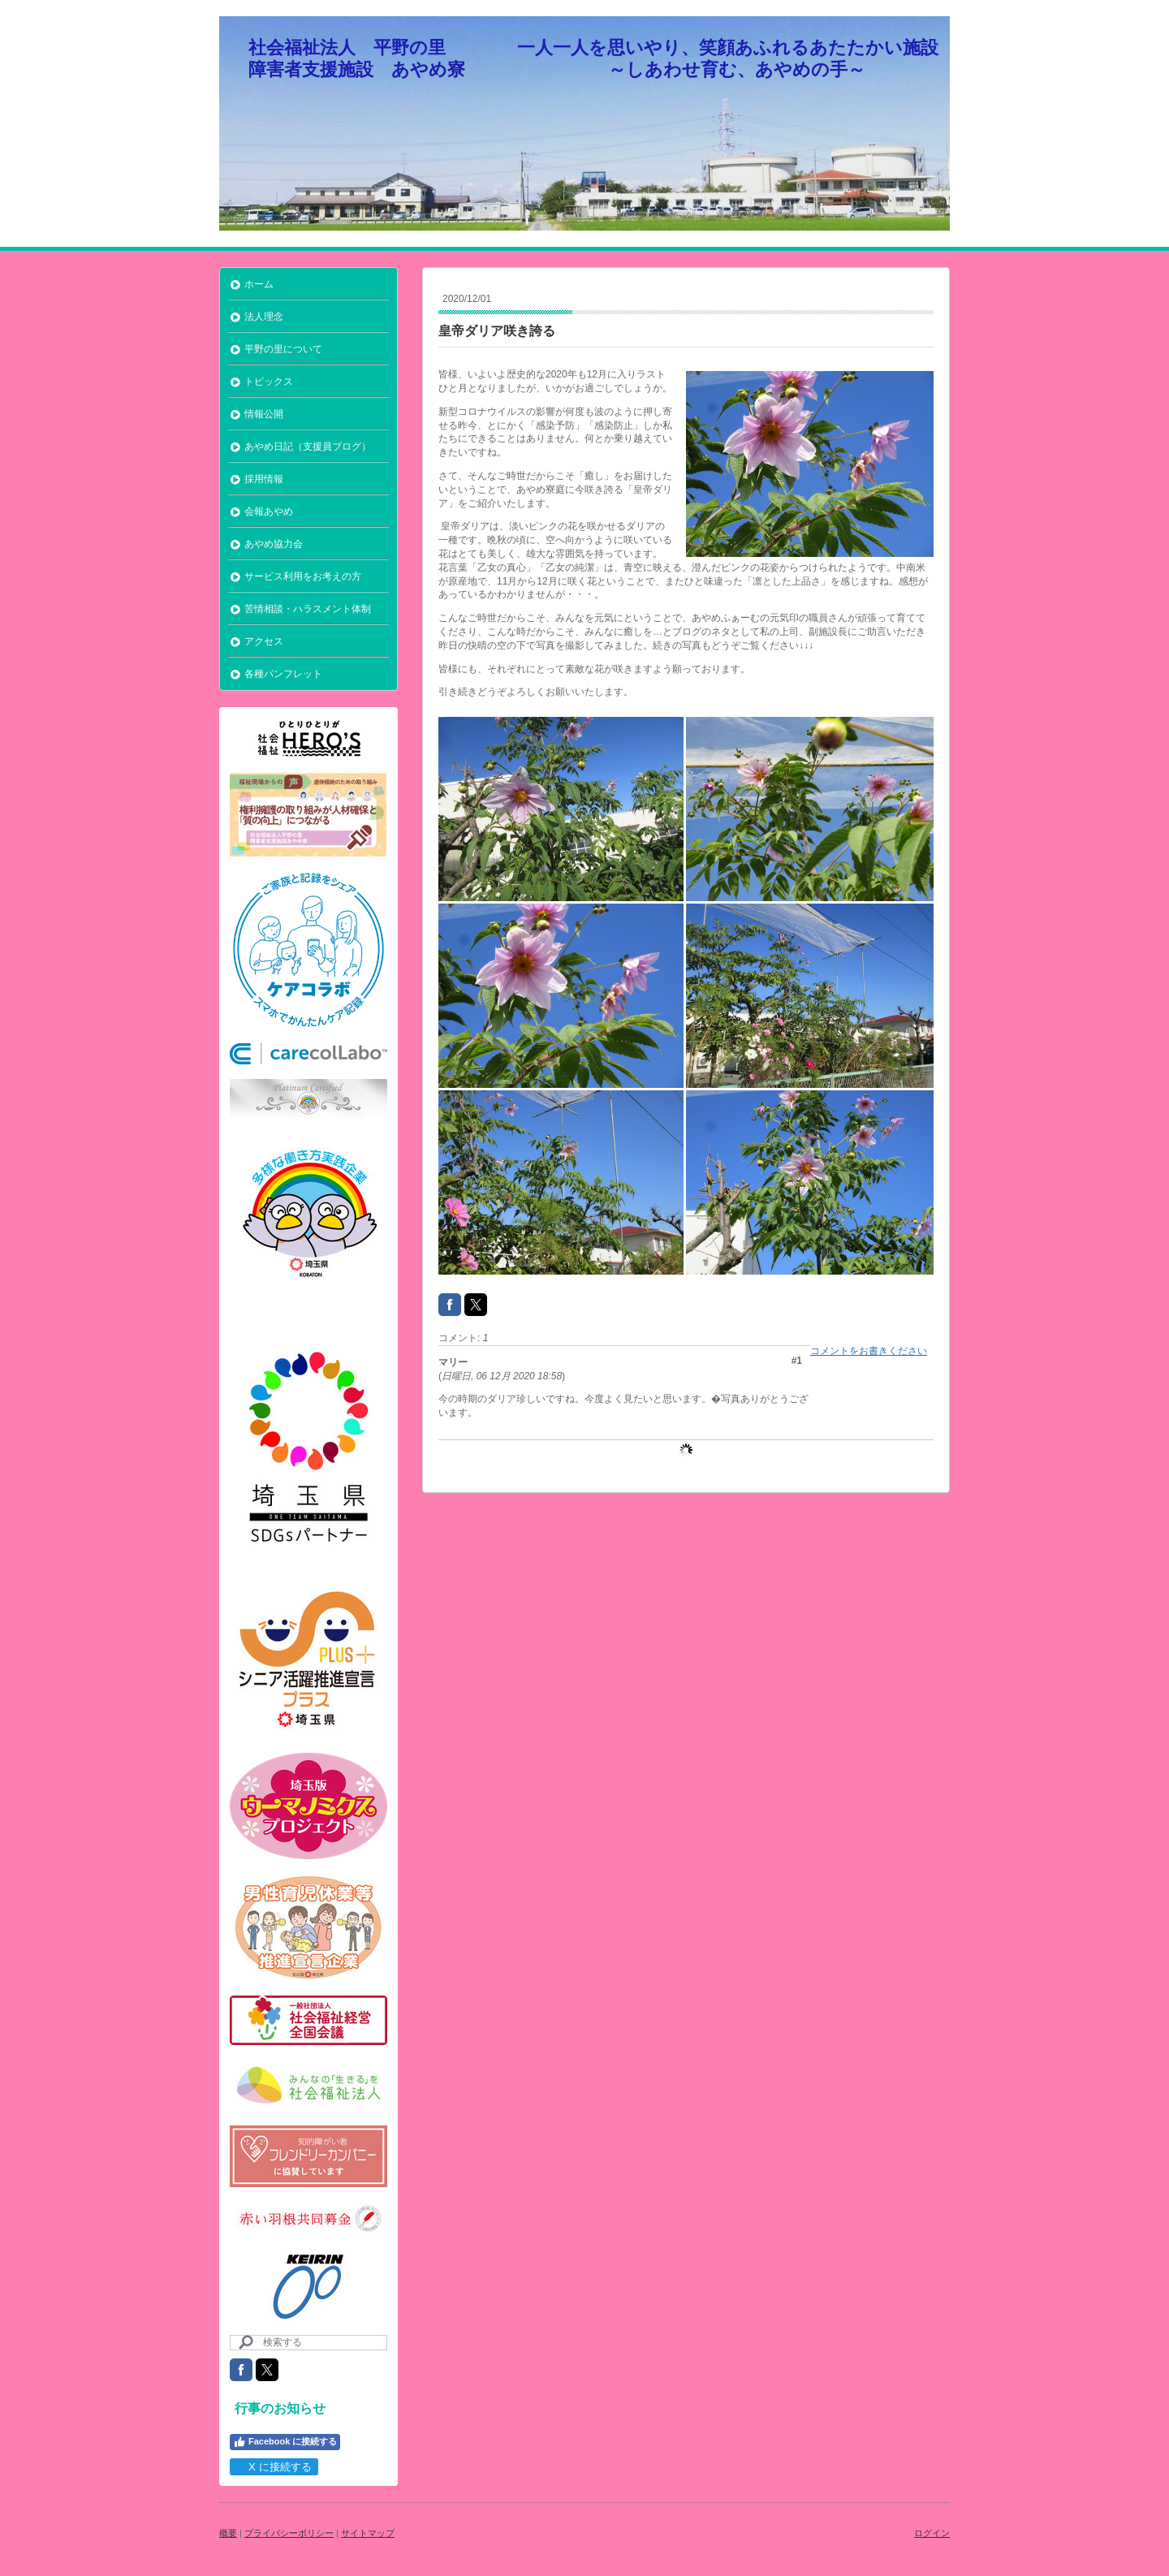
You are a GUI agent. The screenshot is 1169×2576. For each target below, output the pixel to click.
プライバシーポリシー (289, 2533)
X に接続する (273, 2467)
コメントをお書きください (868, 1351)
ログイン (932, 2533)
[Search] (308, 2342)
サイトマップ (368, 2533)
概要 (228, 2533)
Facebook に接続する (285, 2442)
